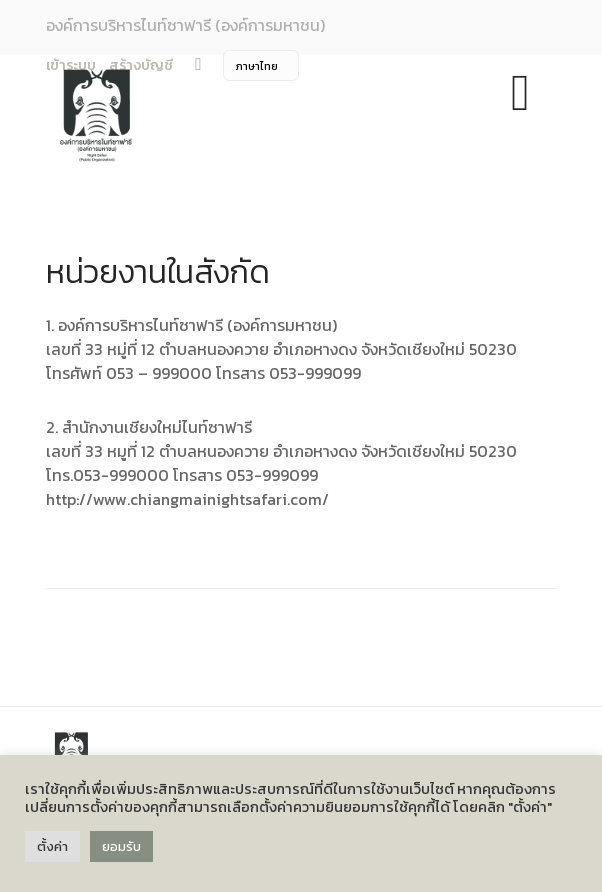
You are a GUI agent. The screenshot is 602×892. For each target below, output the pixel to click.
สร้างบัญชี (141, 65)
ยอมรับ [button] (121, 846)
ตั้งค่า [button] (52, 846)
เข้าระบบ (71, 65)
